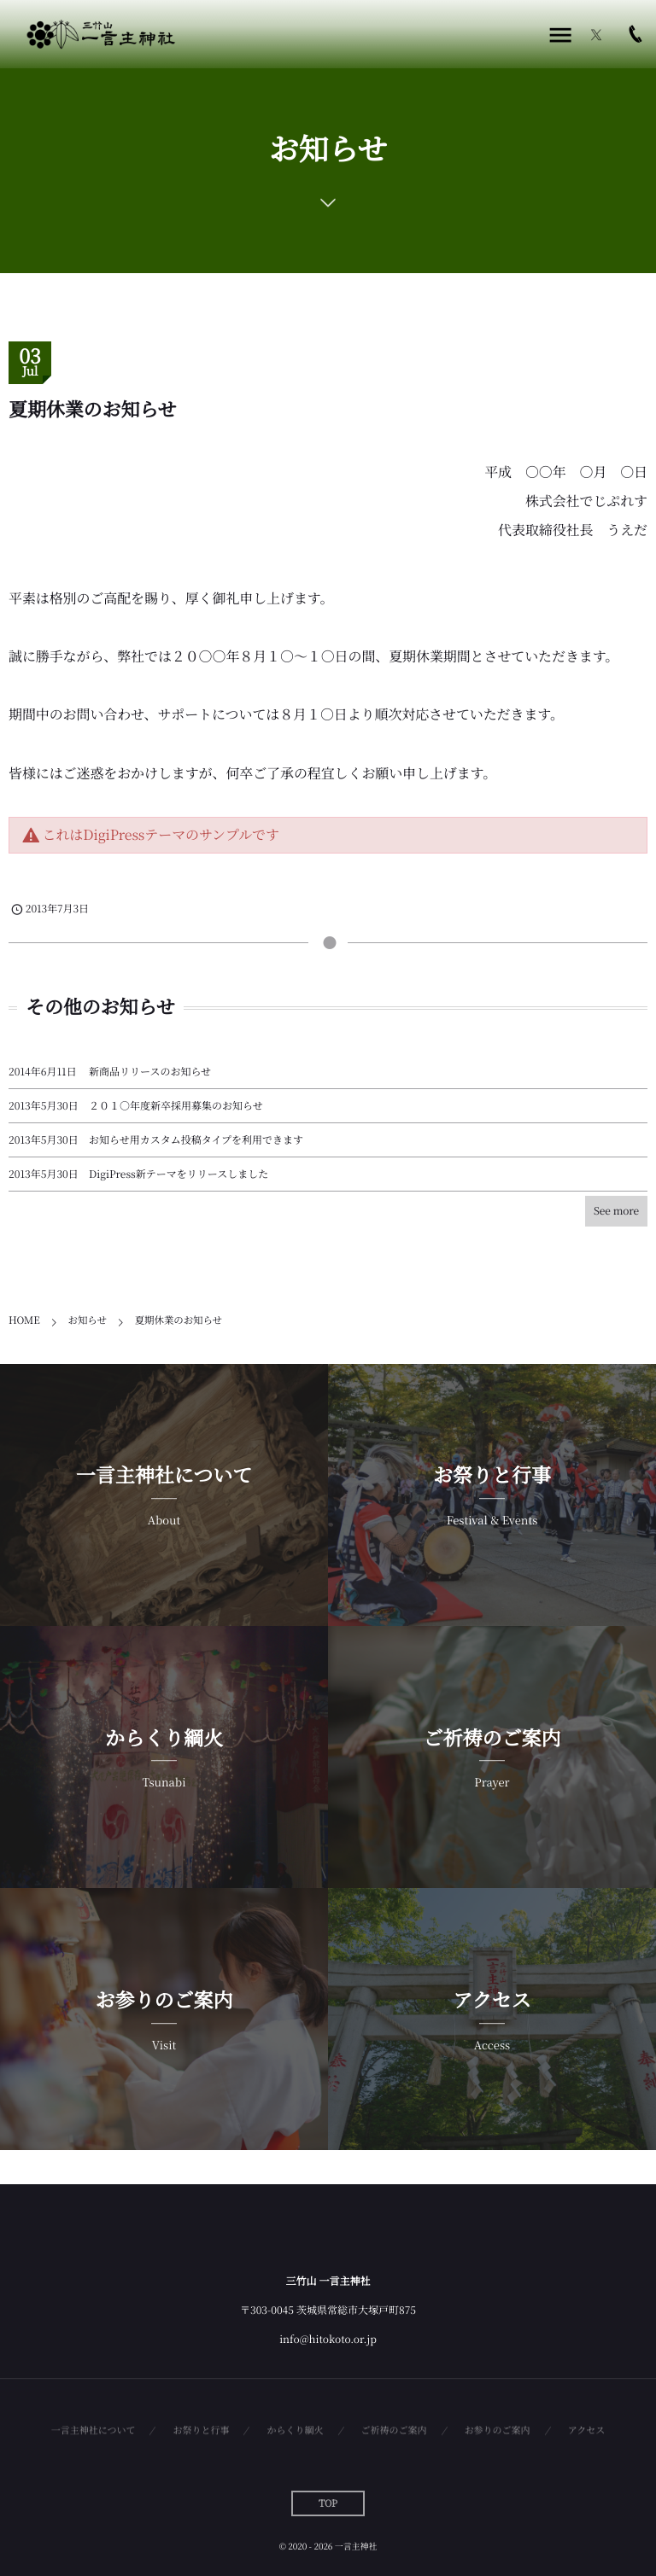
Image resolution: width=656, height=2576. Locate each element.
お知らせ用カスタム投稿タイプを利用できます (196, 1140)
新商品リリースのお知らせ (150, 1071)
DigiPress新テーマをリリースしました (178, 1174)
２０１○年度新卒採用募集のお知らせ (176, 1106)
